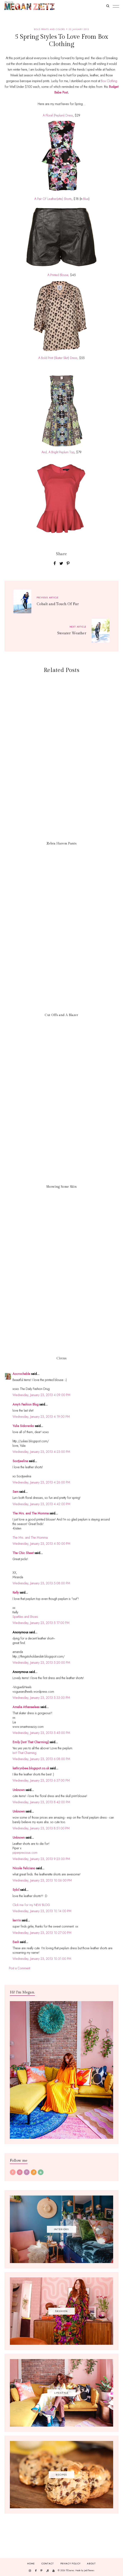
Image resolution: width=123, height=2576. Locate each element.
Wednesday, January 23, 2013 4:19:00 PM (41, 1416)
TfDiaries (70, 2570)
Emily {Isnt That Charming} (31, 1742)
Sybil (16, 1889)
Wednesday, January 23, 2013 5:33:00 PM (41, 1697)
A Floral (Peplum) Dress (58, 115)
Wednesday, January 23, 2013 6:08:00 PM (41, 1759)
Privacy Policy (71, 2563)
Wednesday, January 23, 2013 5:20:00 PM (41, 1662)
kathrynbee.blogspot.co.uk (31, 1768)
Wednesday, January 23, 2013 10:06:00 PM (42, 1880)
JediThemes (89, 2570)
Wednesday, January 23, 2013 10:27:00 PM (42, 1932)
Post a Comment (19, 1968)
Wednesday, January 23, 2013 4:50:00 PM (41, 1543)
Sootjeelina (20, 1461)
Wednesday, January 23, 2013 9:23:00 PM (41, 1859)
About (91, 2563)
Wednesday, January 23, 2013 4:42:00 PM (41, 1504)
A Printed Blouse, (58, 275)
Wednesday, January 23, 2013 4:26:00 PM (41, 1482)
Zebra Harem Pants (61, 843)
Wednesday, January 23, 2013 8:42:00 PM (41, 1802)
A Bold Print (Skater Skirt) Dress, (58, 358)
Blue (86, 199)
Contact (47, 2563)
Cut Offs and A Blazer (61, 1015)
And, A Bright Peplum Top (58, 452)
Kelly (16, 1592)
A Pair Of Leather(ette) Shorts (53, 199)
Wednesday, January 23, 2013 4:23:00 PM (41, 1451)
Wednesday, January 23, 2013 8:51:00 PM (41, 1828)
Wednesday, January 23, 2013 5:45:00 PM (41, 1732)
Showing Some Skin (61, 1187)
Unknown (19, 1790)
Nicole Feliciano (24, 1868)
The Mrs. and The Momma (31, 1513)
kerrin (17, 1920)
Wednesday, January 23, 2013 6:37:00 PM (41, 1780)
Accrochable (21, 1373)
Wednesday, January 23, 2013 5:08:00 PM (41, 1583)
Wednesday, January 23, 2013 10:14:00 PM (42, 1911)
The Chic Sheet (23, 1553)
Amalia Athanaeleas (26, 1707)
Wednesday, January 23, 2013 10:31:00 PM (42, 1958)
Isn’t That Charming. (25, 1753)
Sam (15, 1491)
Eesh (16, 1942)
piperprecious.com (25, 1852)
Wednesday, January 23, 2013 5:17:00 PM (41, 1622)
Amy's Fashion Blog (25, 1404)
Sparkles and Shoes (25, 1616)
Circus (61, 1358)
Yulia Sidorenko (23, 1426)
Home (31, 2563)
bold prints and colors (49, 29)
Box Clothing (109, 81)
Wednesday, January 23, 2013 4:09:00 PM (41, 1395)
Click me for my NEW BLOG (31, 1905)
